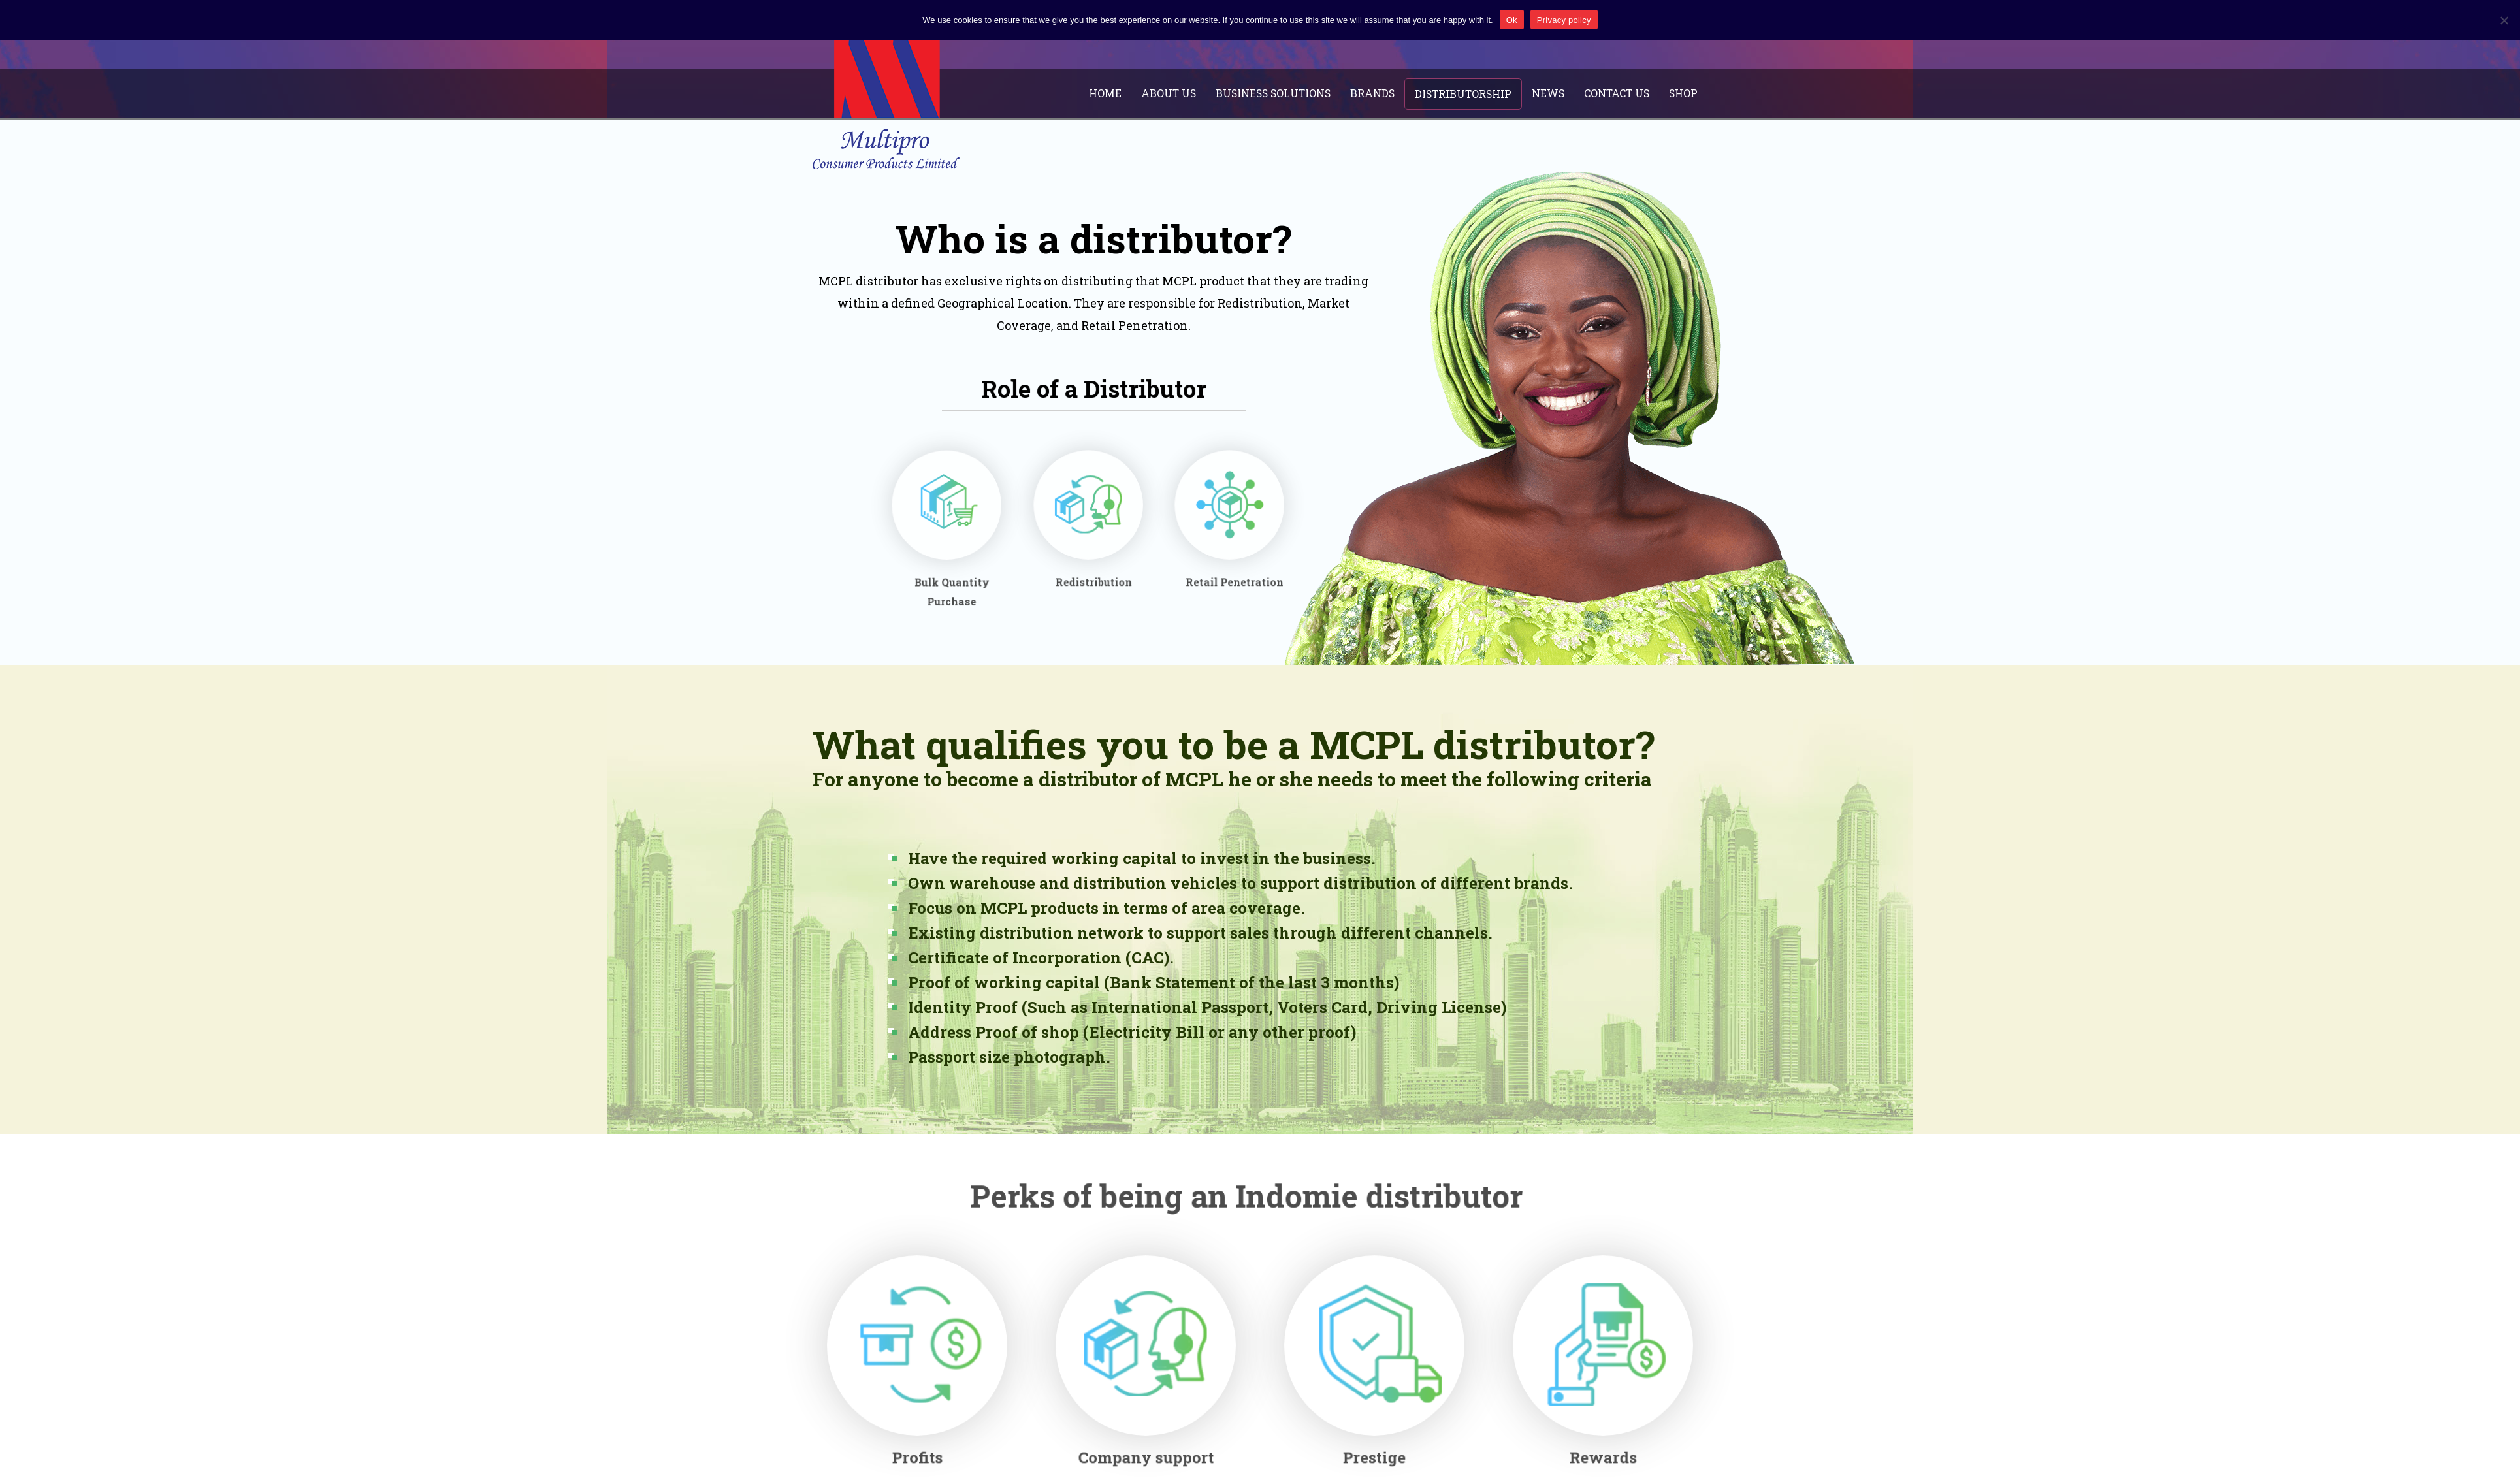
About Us (1183, 92)
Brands (1381, 92)
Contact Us (1618, 92)
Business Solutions (1285, 92)
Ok (1511, 20)
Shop (1683, 92)
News (1551, 92)
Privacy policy (1564, 20)
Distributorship (1468, 93)
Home (1123, 92)
